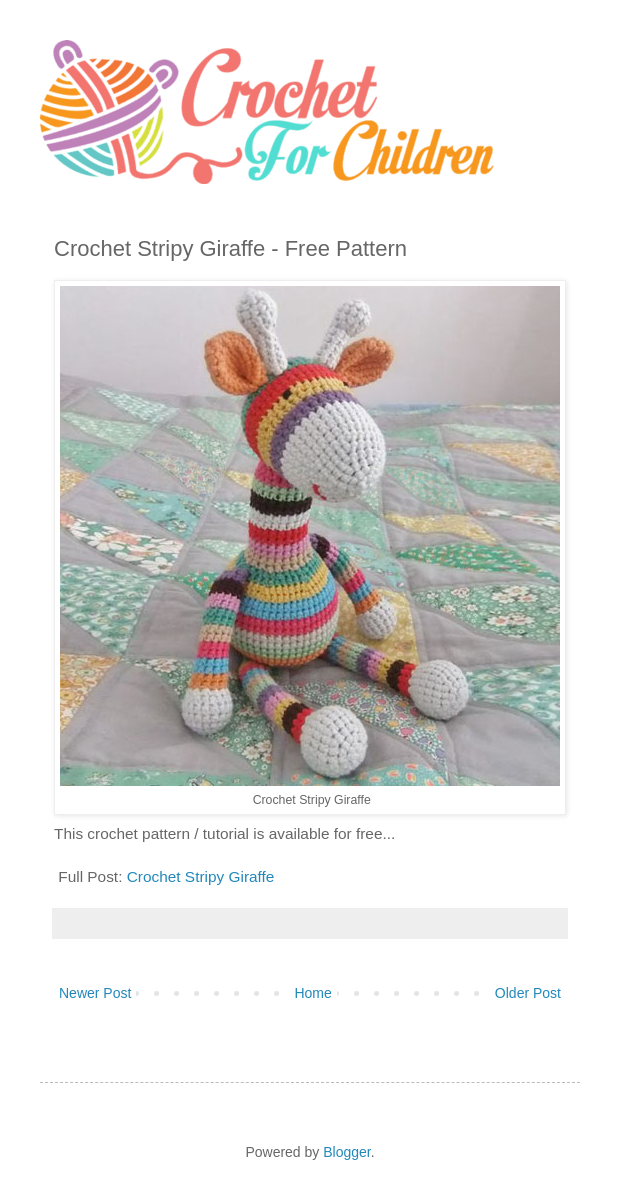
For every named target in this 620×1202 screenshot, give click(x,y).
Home (312, 993)
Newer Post (95, 993)
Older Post (528, 993)
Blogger (346, 1152)
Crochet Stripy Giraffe (201, 876)
